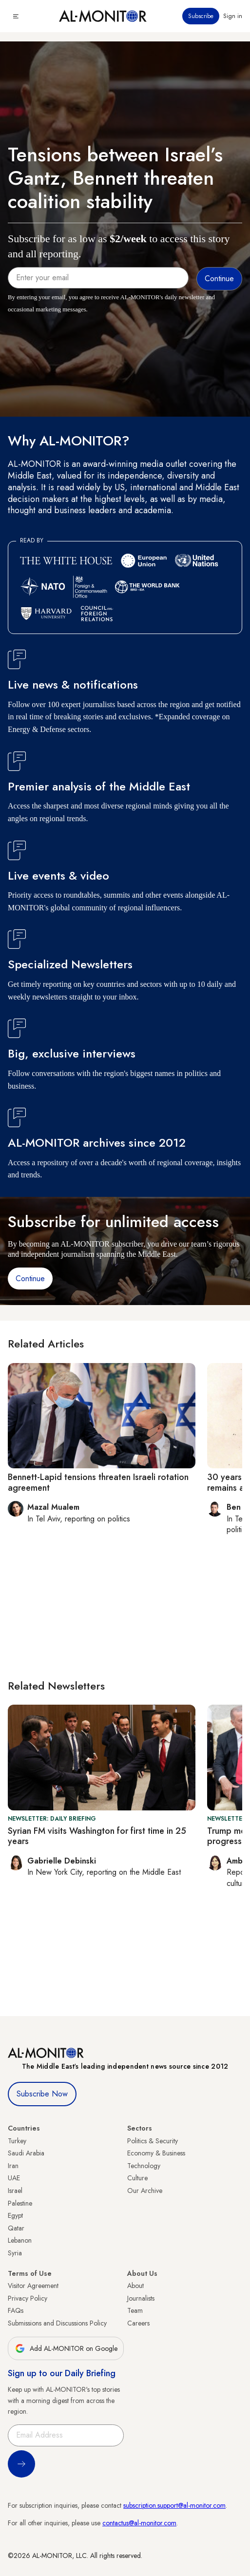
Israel (15, 2190)
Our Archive (144, 2190)
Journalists (140, 2298)
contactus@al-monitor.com (139, 2523)
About (135, 2285)
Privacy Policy (27, 2298)
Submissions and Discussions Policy (57, 2323)
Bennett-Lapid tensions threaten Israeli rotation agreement (98, 1482)
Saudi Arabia (26, 2153)
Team (135, 2310)
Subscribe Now (42, 2093)
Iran (13, 2166)
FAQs (15, 2310)
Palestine (20, 2203)
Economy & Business (156, 2153)
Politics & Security (152, 2141)
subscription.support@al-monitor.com (174, 2505)
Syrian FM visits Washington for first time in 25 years (97, 1836)
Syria (15, 2253)
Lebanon (20, 2240)
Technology (143, 2166)
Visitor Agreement (33, 2285)
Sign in (232, 16)
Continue (30, 1278)
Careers (138, 2323)
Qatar (16, 2228)
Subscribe (200, 16)
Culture (137, 2178)
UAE (14, 2178)
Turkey (17, 2141)
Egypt (15, 2215)
